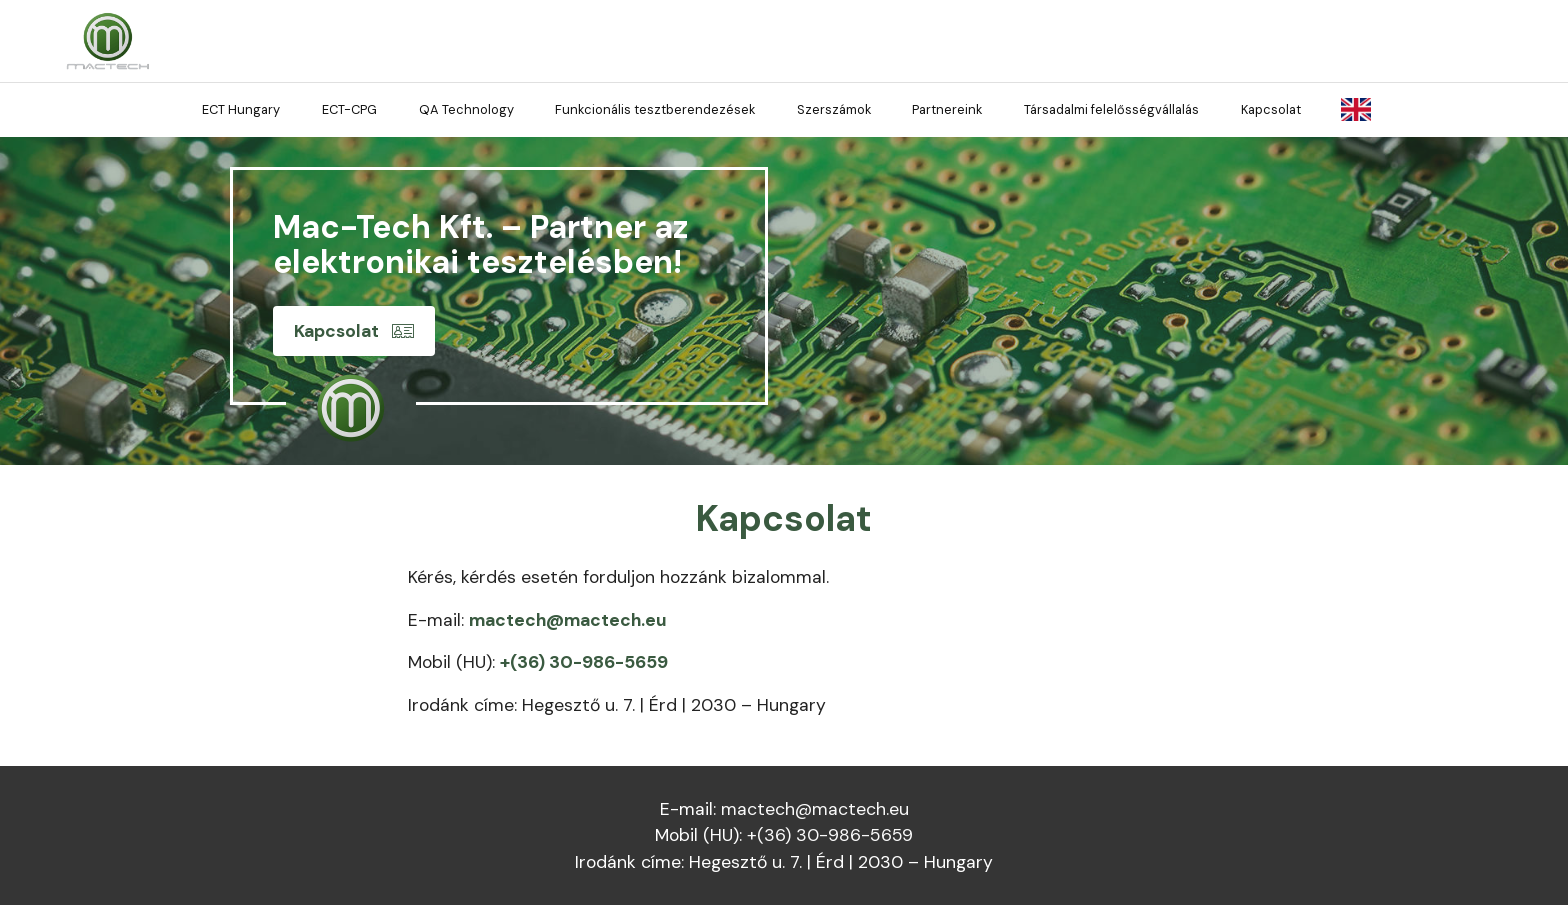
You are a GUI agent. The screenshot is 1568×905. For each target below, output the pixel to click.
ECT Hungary (241, 109)
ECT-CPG (349, 109)
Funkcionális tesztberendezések (655, 109)
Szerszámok (834, 109)
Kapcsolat (1271, 109)
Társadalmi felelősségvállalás (1111, 109)
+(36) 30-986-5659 (584, 662)
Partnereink (947, 109)
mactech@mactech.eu (568, 620)
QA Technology (466, 109)
